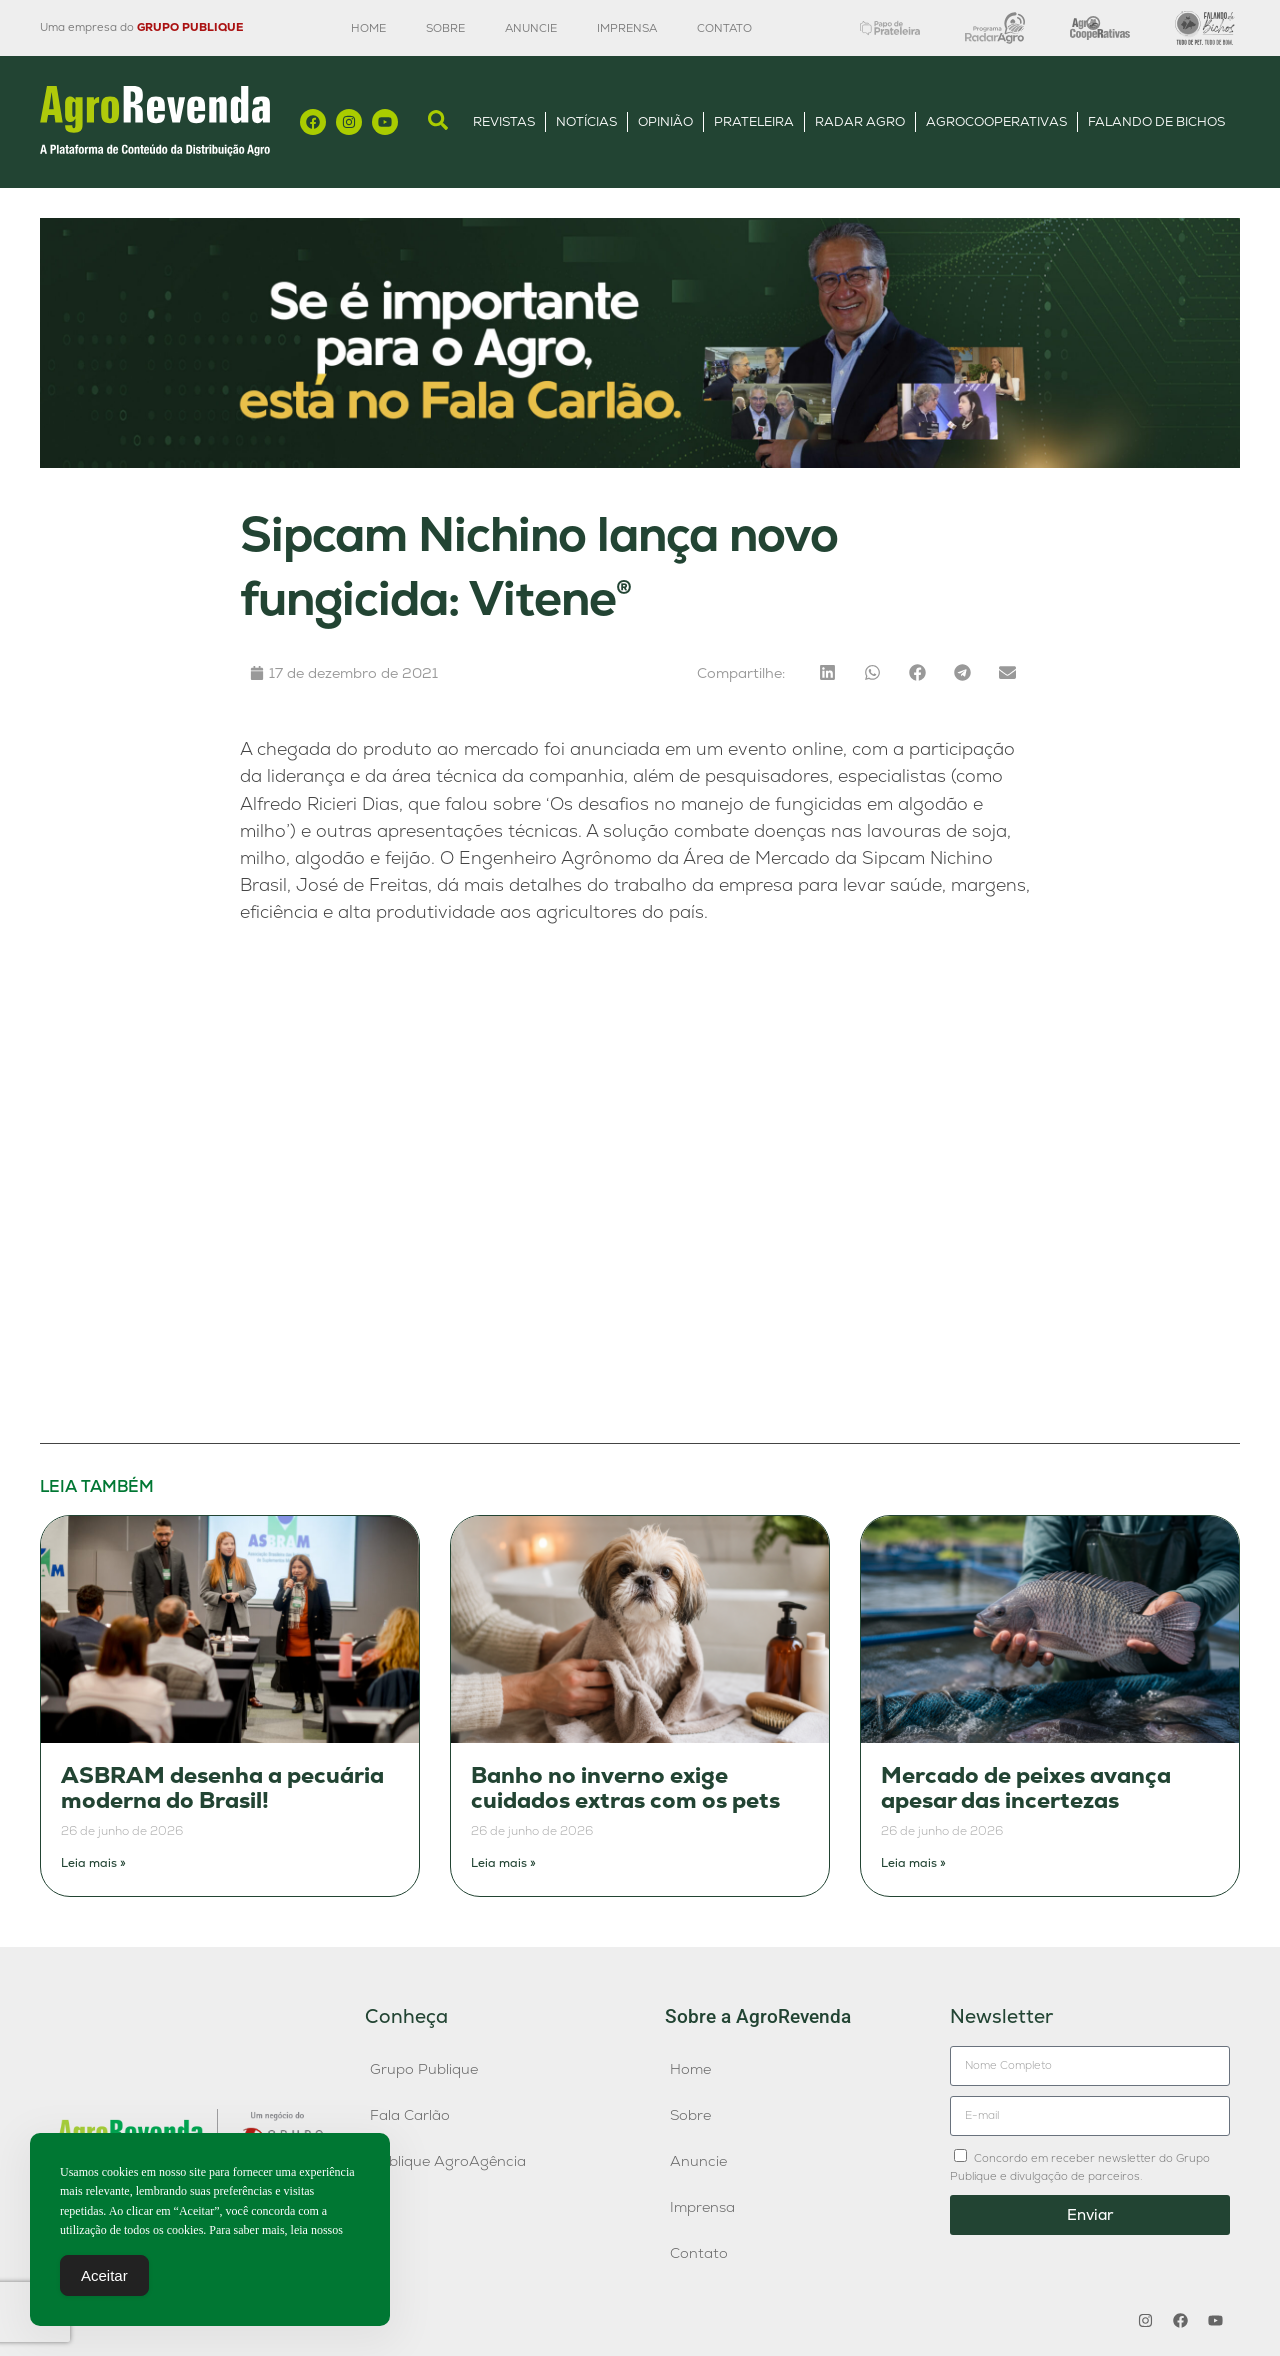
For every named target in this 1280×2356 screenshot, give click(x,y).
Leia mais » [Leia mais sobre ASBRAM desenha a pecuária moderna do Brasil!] (93, 1863)
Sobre (445, 28)
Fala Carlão (410, 2115)
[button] (827, 672)
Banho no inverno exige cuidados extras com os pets (625, 1788)
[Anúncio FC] (640, 462)
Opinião (665, 121)
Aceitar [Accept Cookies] (104, 2275)
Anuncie (531, 28)
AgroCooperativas (996, 121)
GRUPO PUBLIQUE (190, 27)
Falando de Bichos (1156, 121)
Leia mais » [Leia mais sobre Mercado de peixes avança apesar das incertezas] (913, 1863)
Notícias (586, 121)
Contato (724, 28)
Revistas (504, 121)
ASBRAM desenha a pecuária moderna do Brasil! (222, 1788)
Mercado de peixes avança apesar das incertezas (1026, 1788)
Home (368, 28)
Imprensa (627, 28)
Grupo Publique (424, 2069)
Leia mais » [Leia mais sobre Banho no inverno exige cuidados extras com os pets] (503, 1863)
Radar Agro (860, 121)
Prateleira (754, 121)
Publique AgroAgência (448, 2161)
